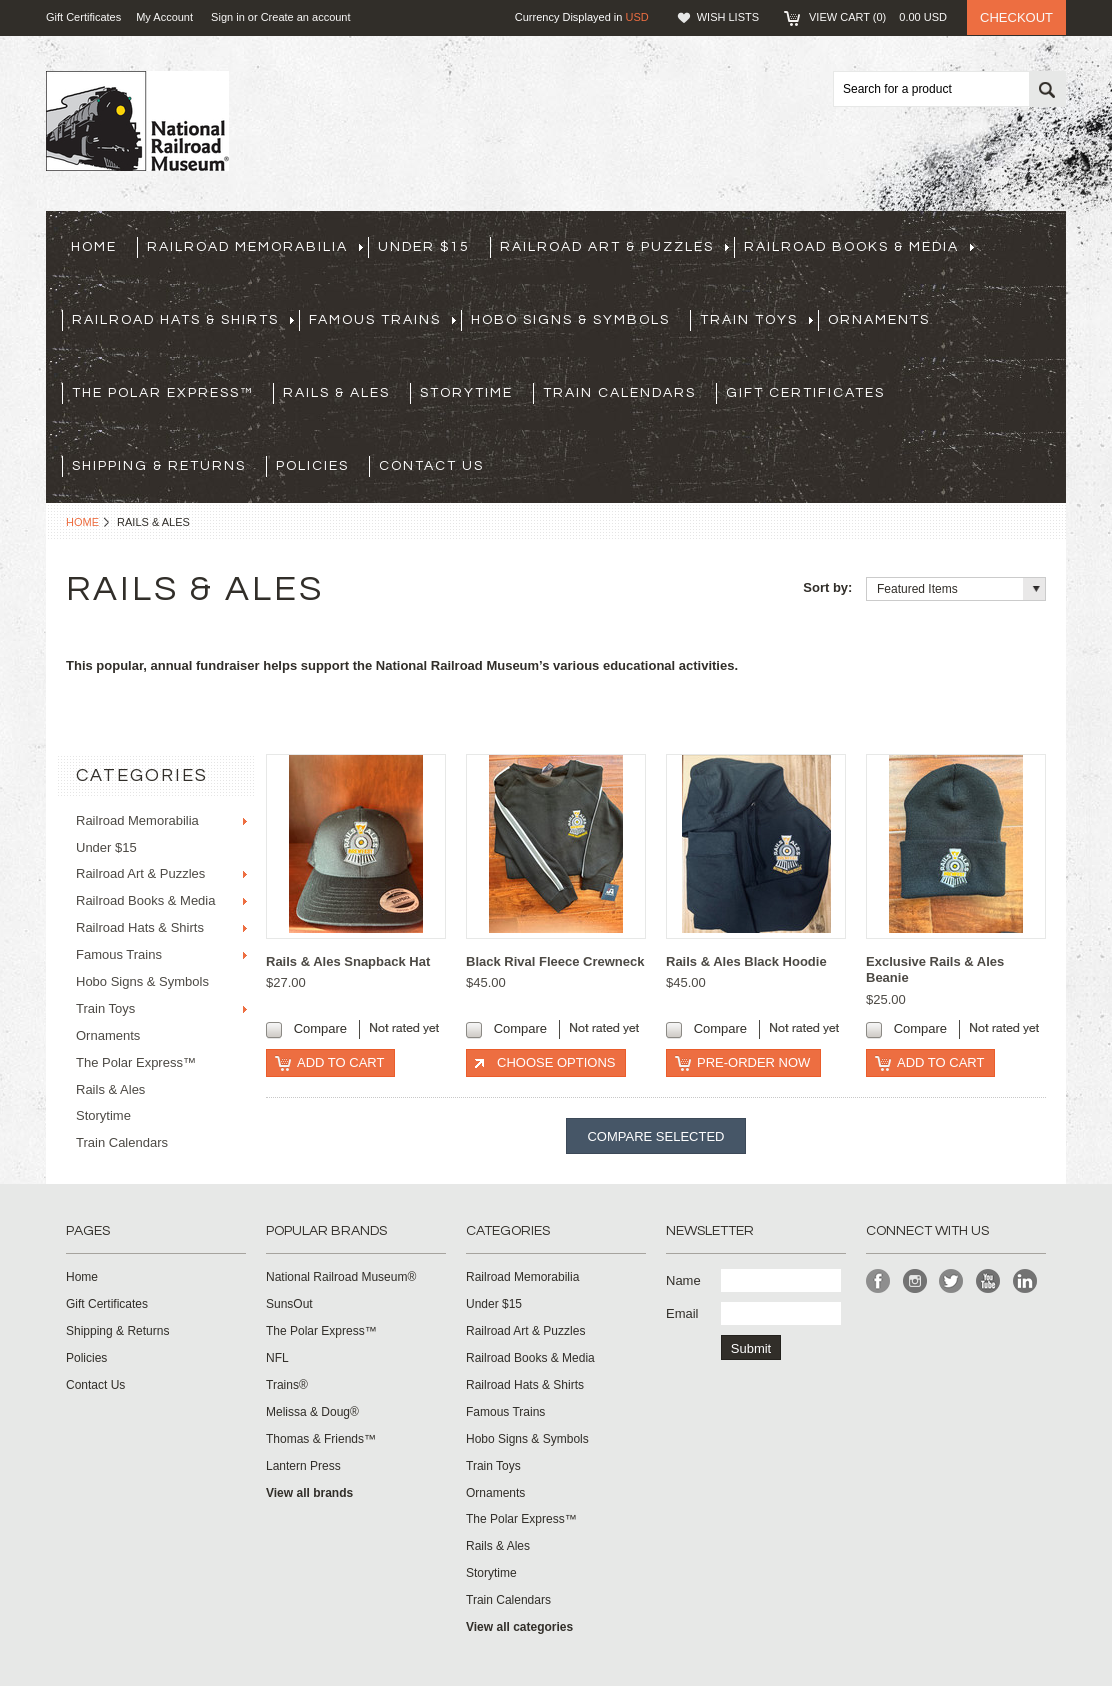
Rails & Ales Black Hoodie (746, 961)
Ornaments (879, 320)
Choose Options (556, 1062)
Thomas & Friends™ (321, 1439)
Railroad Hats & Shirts (183, 320)
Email (682, 1313)
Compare (320, 1028)
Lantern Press (303, 1466)
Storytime (466, 393)
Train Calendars (619, 393)
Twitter (951, 1281)
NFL (277, 1358)
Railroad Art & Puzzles (614, 247)
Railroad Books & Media (859, 247)
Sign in (228, 17)
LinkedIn (1025, 1281)
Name (683, 1280)
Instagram (915, 1281)
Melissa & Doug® (312, 1412)
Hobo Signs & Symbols (570, 320)
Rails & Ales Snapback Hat (348, 961)
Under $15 (424, 247)
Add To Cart (340, 1062)
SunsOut (289, 1304)
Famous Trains (382, 320)
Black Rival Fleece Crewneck (555, 961)
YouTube (988, 1281)
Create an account (306, 17)
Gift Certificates (83, 17)
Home (82, 522)
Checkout (1016, 17)
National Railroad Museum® (341, 1277)
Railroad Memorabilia (255, 247)
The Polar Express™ (162, 393)
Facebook (878, 1281)
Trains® (287, 1385)
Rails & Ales (336, 393)
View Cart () (878, 17)
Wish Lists (728, 17)
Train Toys (756, 320)
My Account (164, 17)
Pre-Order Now (753, 1062)
